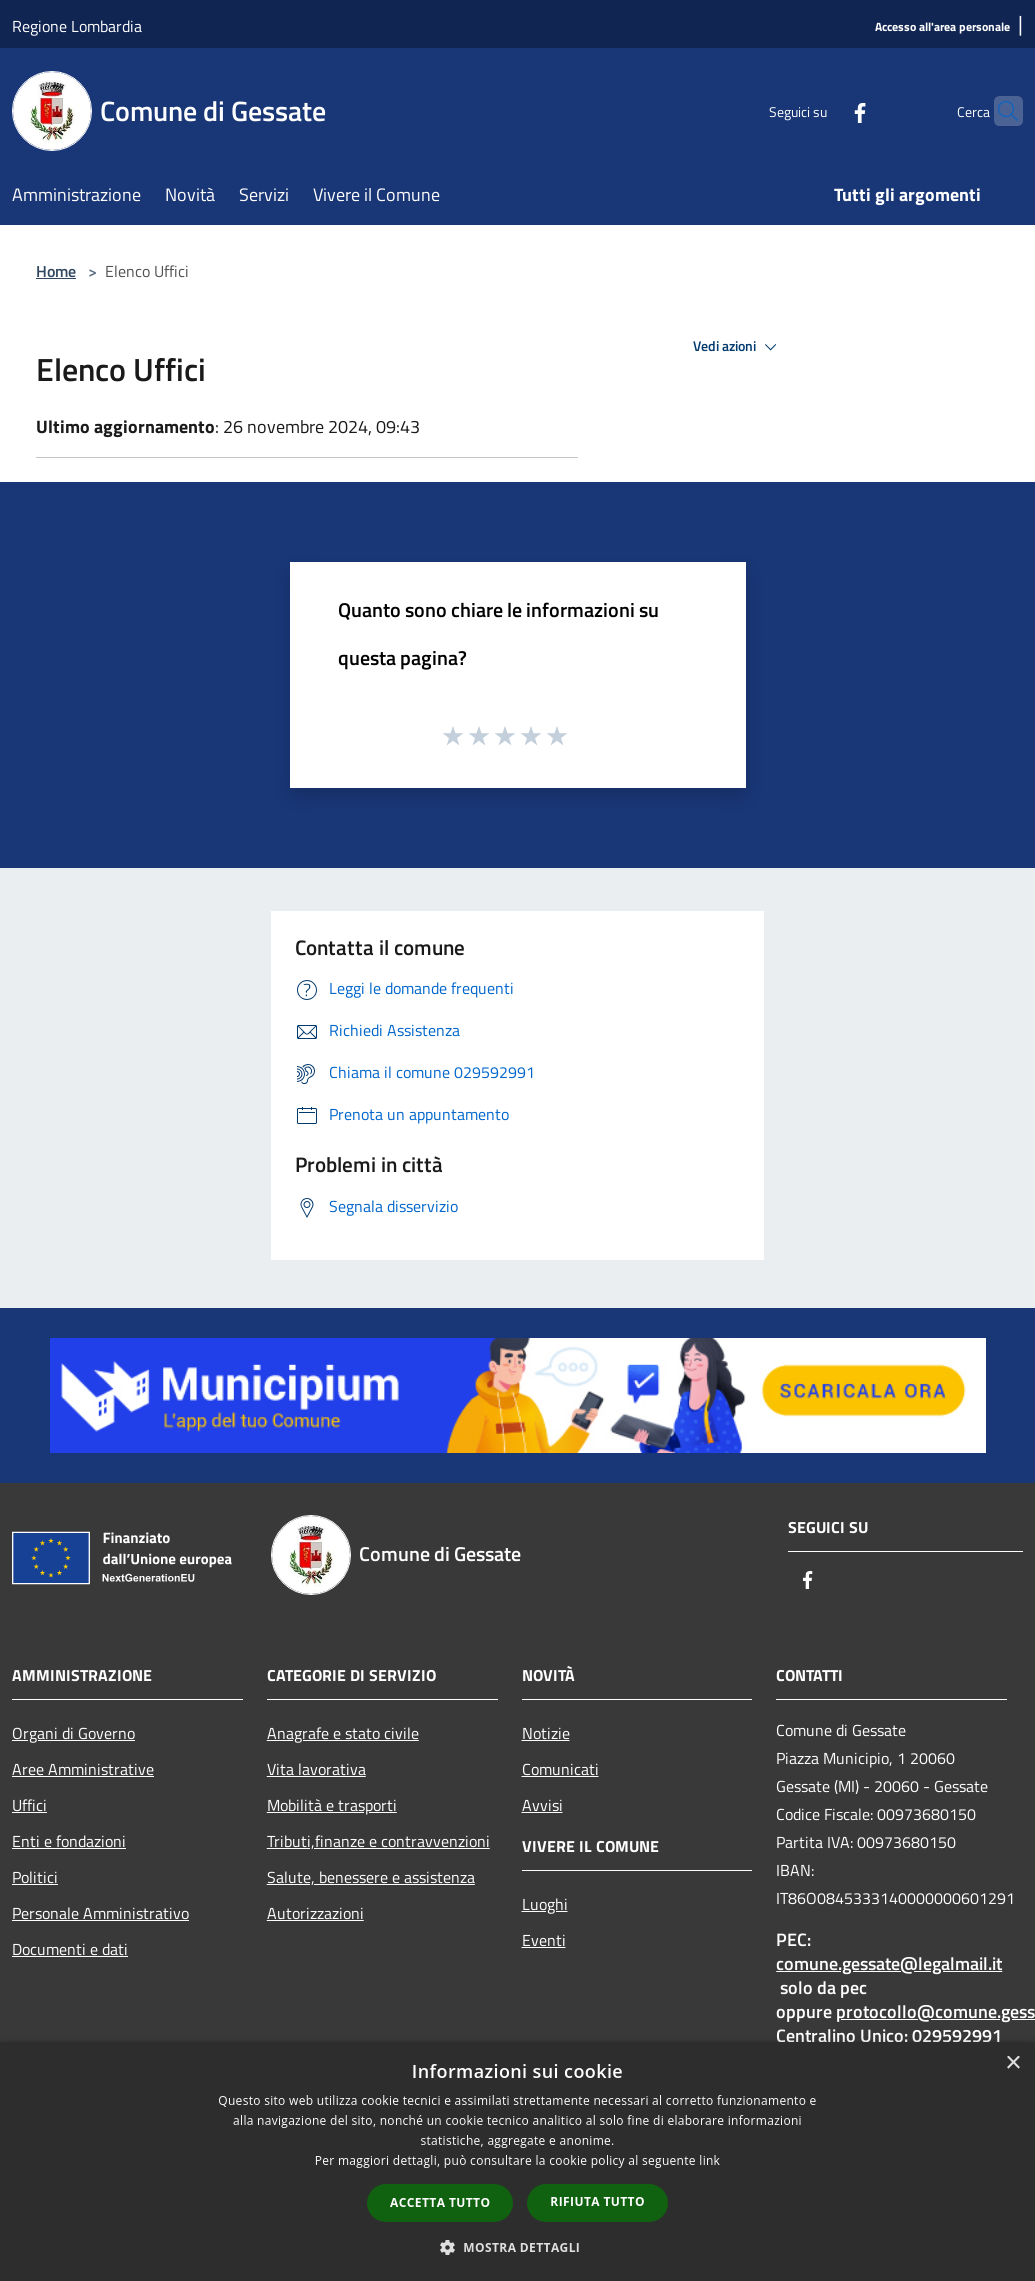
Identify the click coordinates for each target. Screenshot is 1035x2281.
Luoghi (545, 1904)
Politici (35, 1877)
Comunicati (560, 1769)
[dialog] (517, 2161)
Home (56, 271)
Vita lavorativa (316, 1769)
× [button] (1012, 2063)
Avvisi (542, 1805)
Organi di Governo (73, 1733)
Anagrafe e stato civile (343, 1733)
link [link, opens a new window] (709, 2160)
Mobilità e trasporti (332, 1805)
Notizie (546, 1733)
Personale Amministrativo (100, 1913)
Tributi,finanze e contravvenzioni (378, 1841)
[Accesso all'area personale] (942, 27)
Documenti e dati (70, 1949)
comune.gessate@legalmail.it (889, 1963)
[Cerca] (999, 111)
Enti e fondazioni (69, 1841)
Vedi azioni (738, 347)
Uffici (29, 1805)
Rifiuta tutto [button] (597, 2201)
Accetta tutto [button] (440, 2202)
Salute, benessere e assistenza (371, 1877)
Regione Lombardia (77, 26)
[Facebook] (821, 110)
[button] (518, 2247)
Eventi (544, 1940)
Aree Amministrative (83, 1769)
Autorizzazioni (315, 1913)
